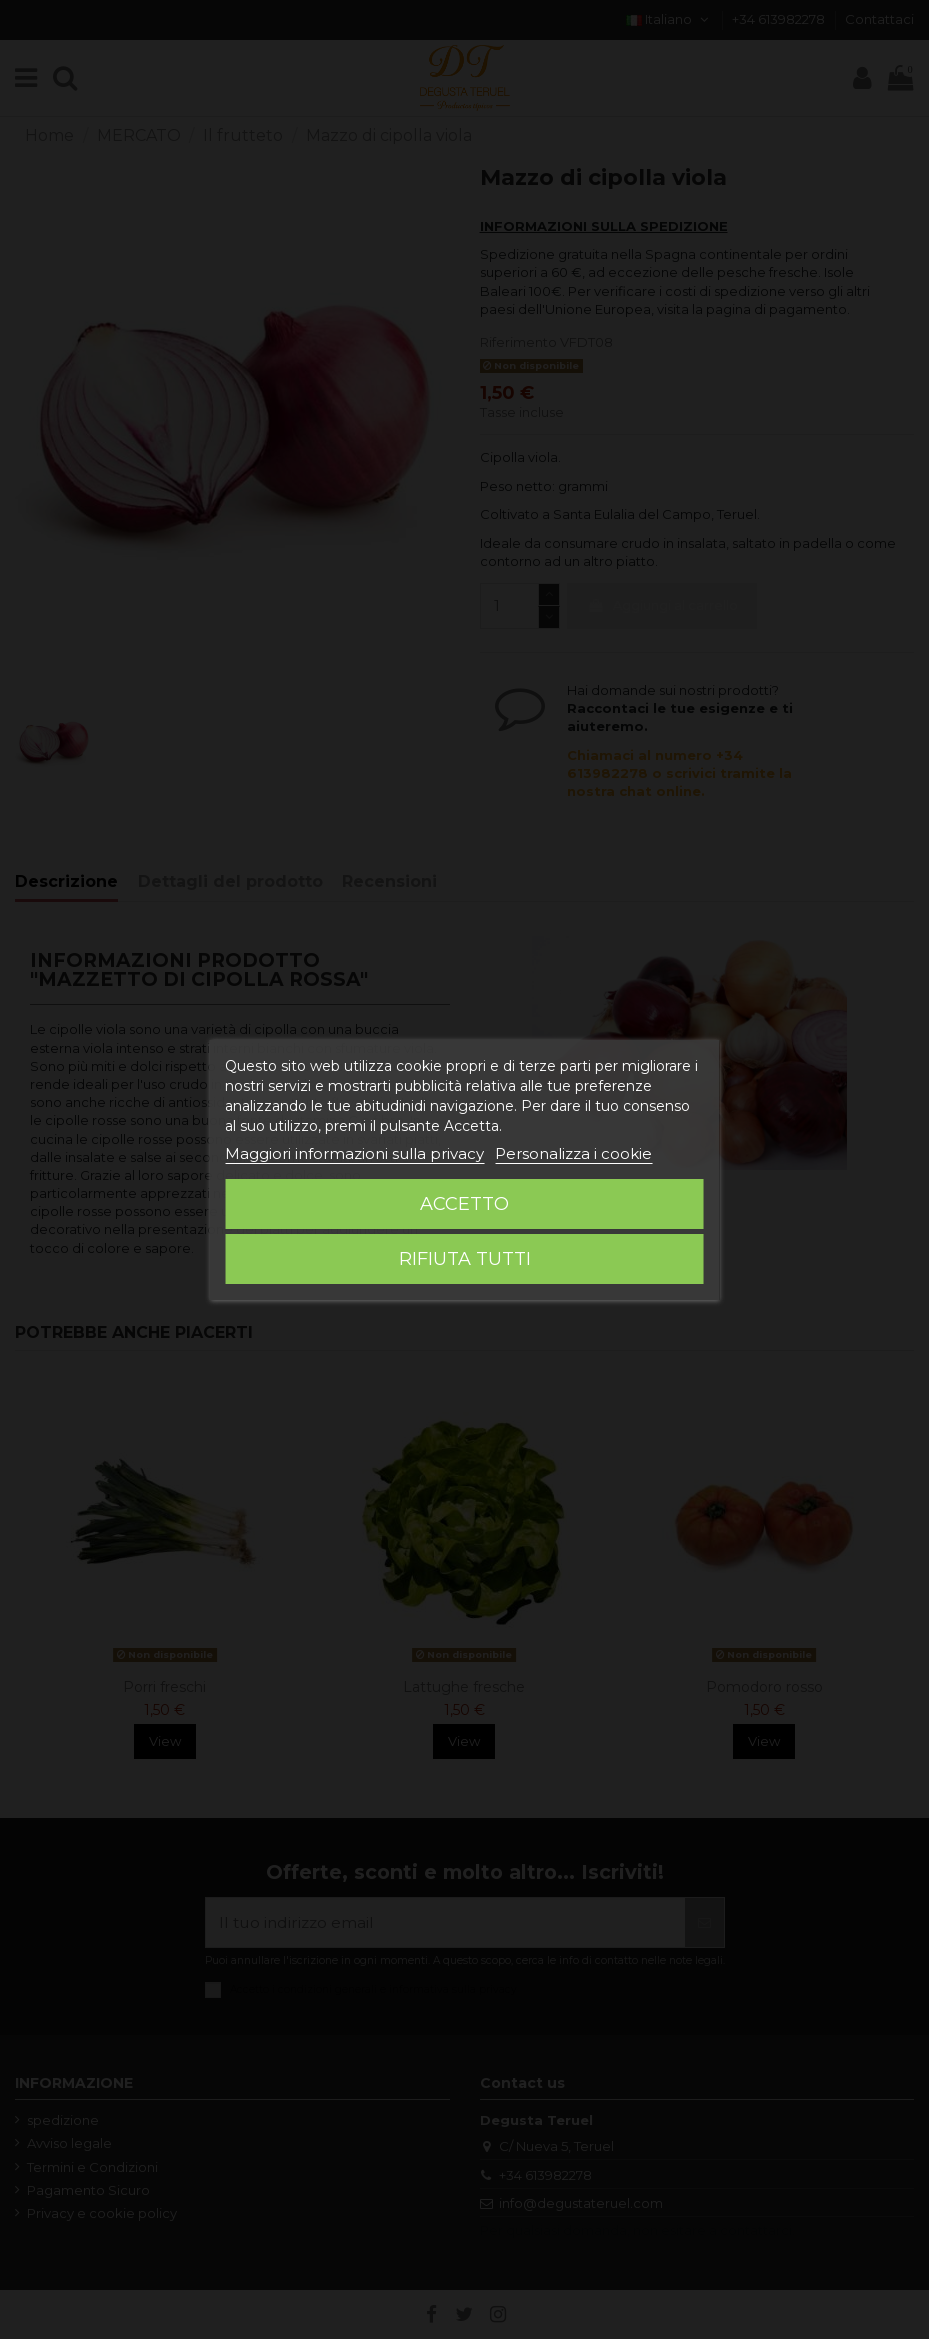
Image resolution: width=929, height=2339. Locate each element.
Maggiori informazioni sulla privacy (354, 1153)
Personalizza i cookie (573, 1153)
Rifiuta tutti (465, 1259)
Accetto (464, 1204)
